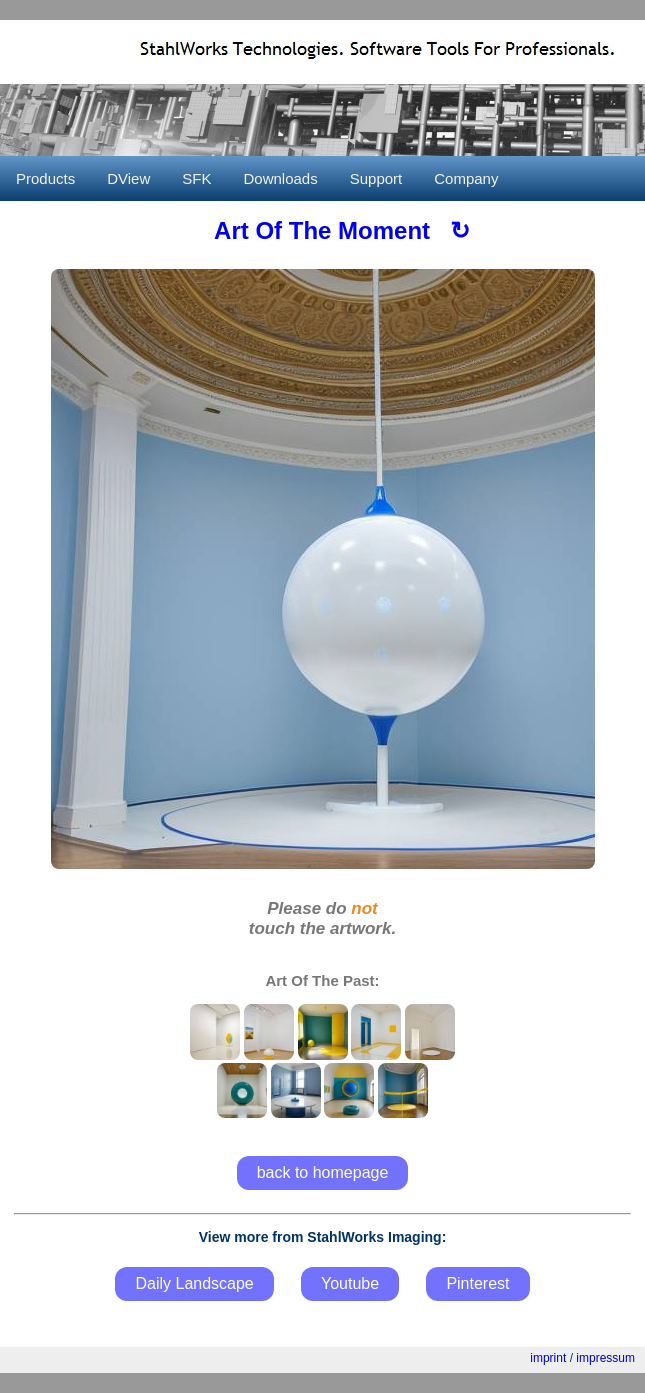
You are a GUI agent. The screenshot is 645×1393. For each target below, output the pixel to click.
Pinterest (477, 1283)
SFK (196, 178)
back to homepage (323, 1172)
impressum (605, 1358)
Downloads (280, 178)
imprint (548, 1358)
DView (128, 178)
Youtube (350, 1283)
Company (466, 178)
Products (45, 178)
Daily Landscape (194, 1283)
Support (376, 178)
